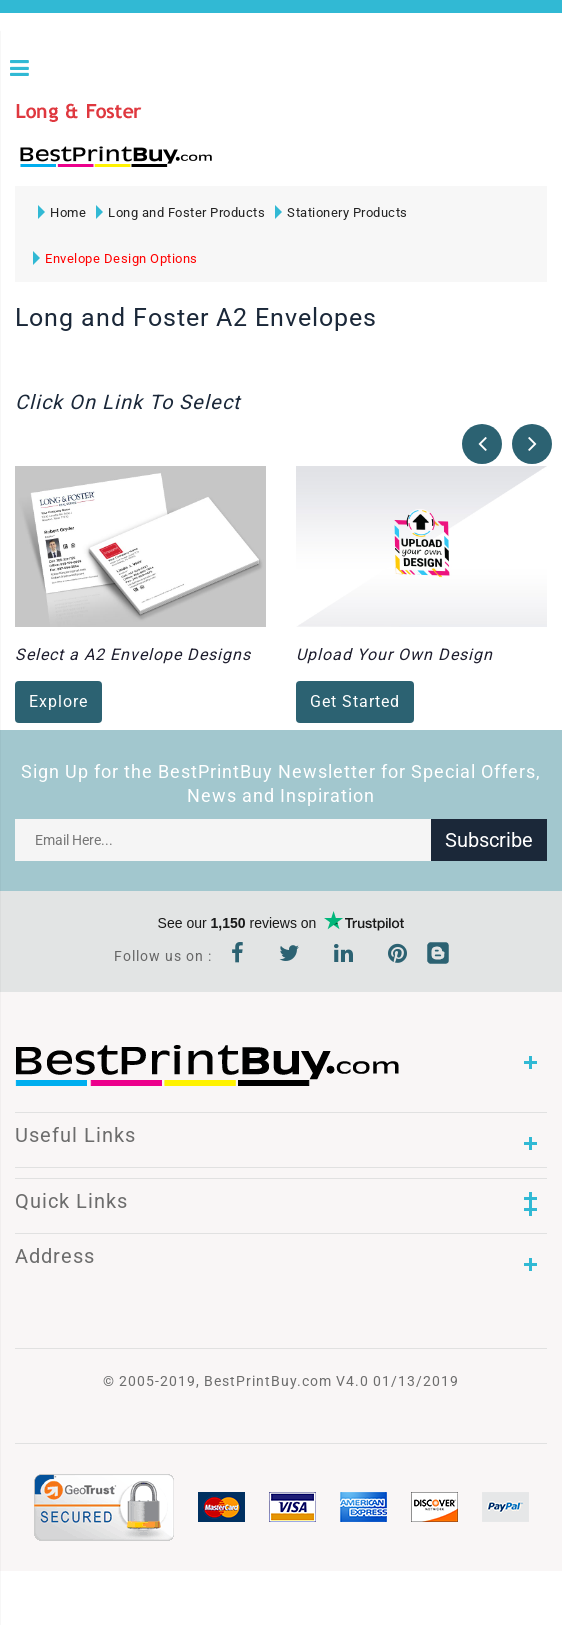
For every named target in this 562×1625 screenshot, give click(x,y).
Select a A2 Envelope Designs (133, 654)
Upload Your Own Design (394, 654)
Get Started (355, 701)
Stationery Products (341, 212)
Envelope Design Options (115, 258)
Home (62, 212)
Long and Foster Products (180, 212)
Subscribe (489, 840)
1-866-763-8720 (251, 165)
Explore (58, 701)
